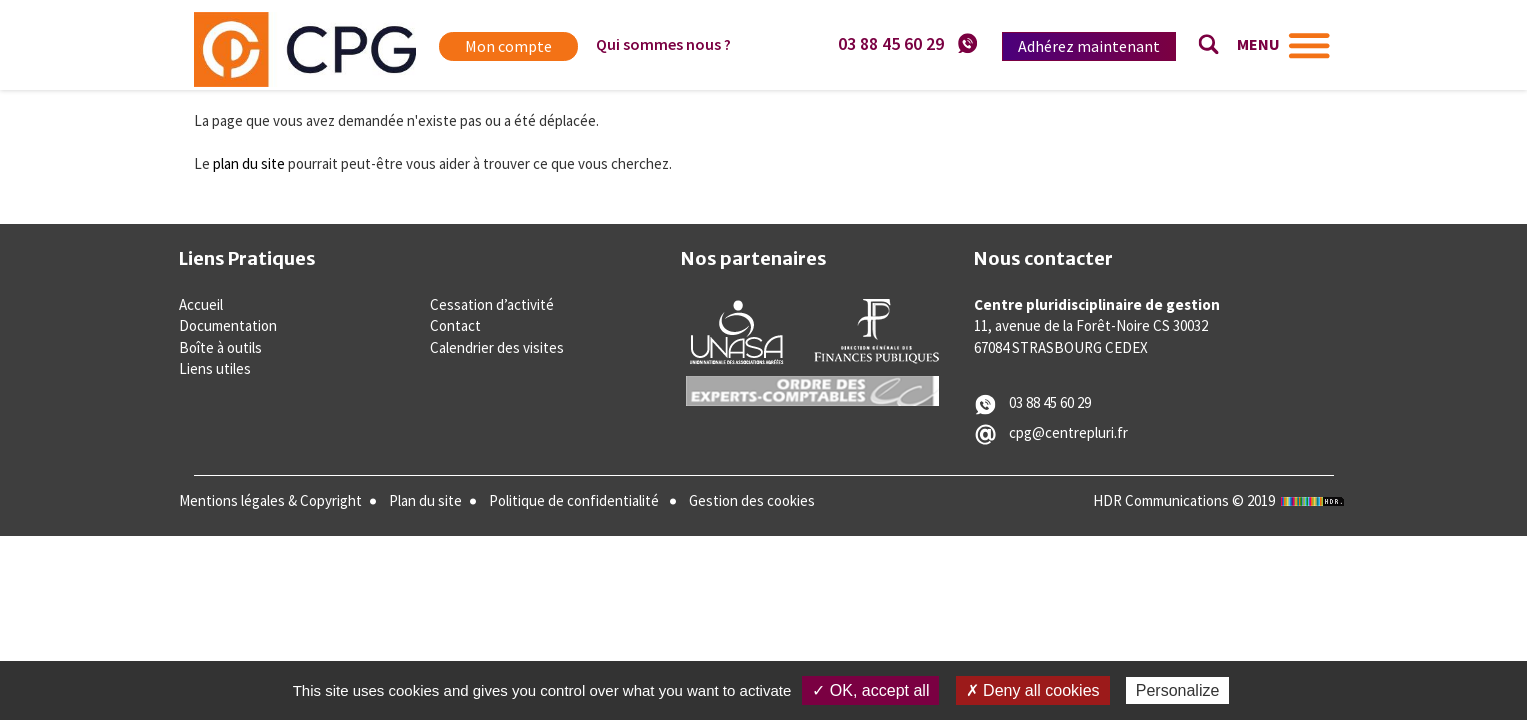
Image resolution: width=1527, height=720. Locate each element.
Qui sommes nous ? (663, 44)
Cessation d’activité (492, 304)
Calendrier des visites (497, 347)
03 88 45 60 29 (891, 43)
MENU (1258, 44)
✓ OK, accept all (870, 690)
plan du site (249, 163)
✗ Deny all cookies (1033, 690)
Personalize (1178, 690)
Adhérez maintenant (1089, 46)
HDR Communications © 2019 (1221, 500)
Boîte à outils (220, 347)
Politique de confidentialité (574, 500)
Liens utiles (215, 368)
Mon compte (508, 46)
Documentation (228, 325)
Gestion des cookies (752, 500)
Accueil (201, 304)
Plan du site (425, 500)
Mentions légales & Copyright (270, 500)
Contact (455, 325)
